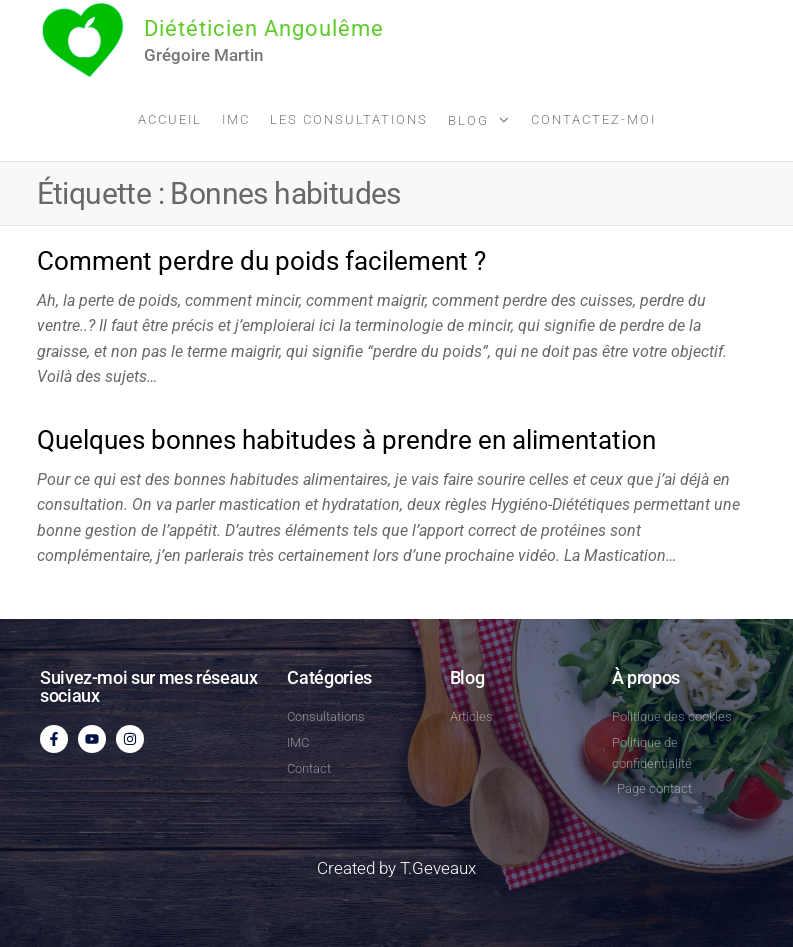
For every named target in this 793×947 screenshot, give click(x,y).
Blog (468, 120)
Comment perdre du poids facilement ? (261, 261)
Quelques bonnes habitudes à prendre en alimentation (346, 440)
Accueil (170, 119)
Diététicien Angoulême (264, 28)
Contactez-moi (593, 119)
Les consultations (349, 119)
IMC (236, 119)
